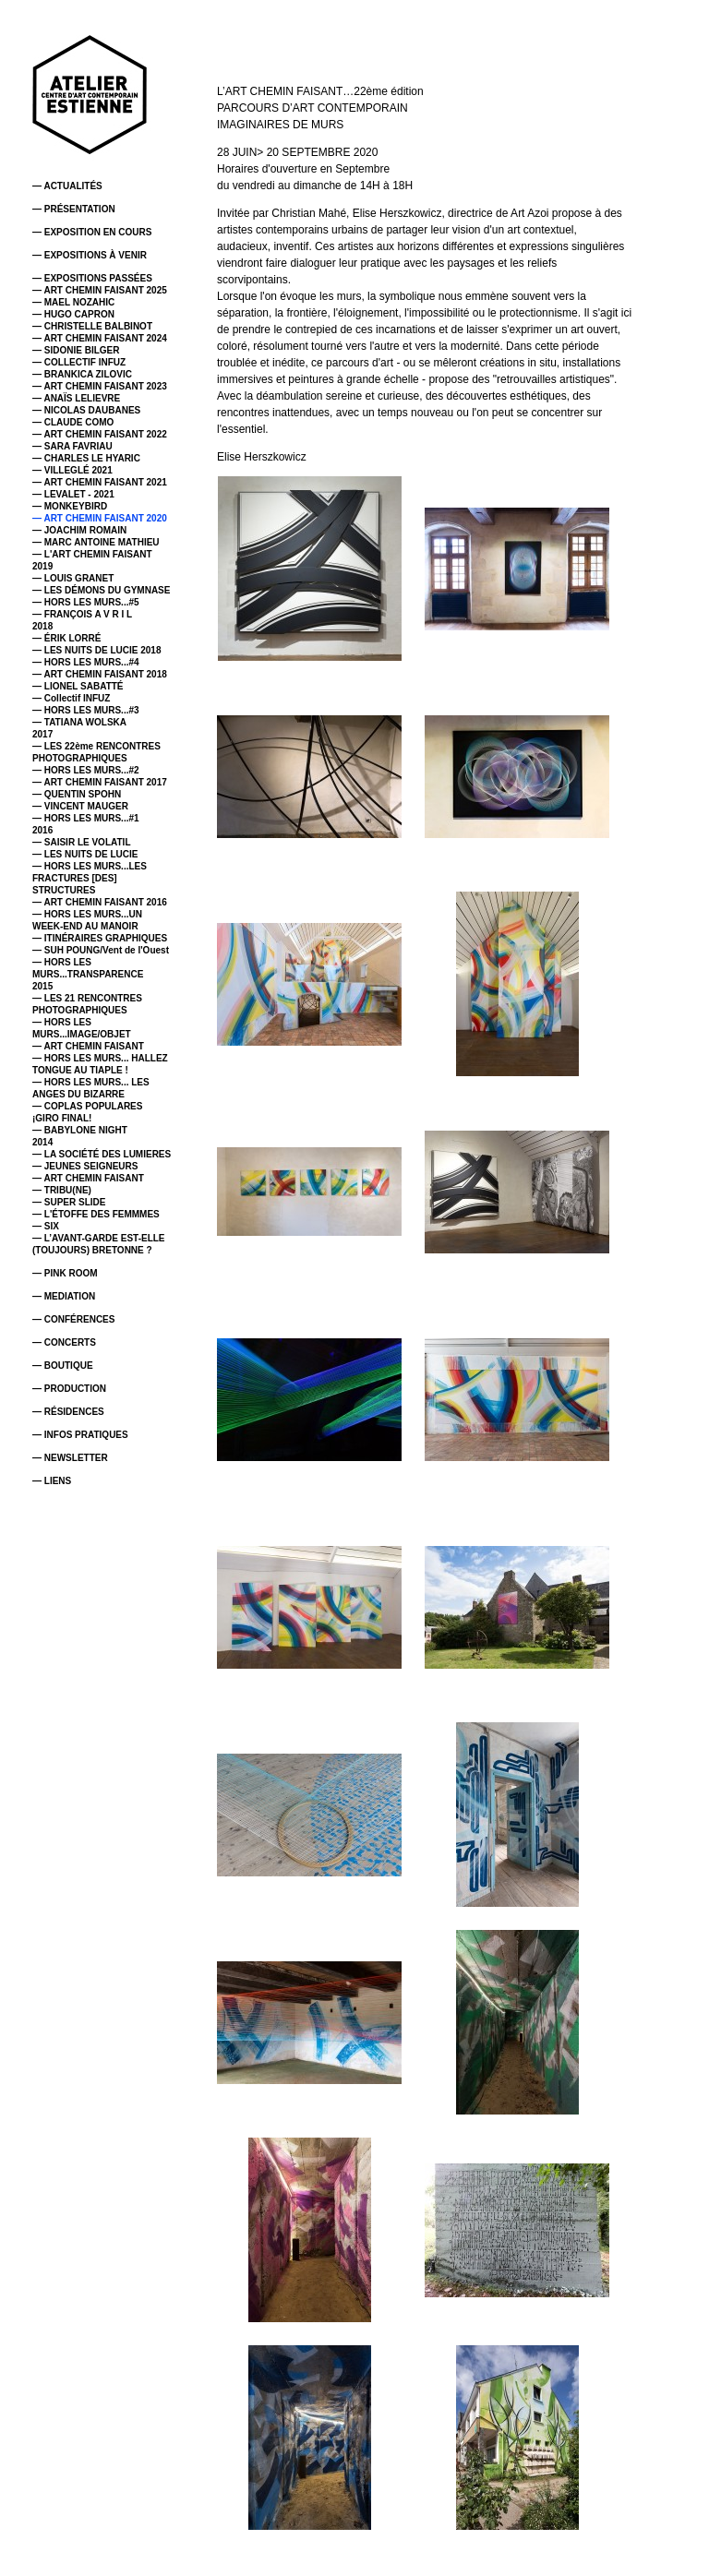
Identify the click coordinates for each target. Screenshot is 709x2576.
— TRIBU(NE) (61, 1190)
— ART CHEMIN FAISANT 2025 (99, 290)
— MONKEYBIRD (69, 506)
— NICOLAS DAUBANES (86, 410)
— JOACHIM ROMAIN (79, 530)
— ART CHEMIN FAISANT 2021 (99, 482)
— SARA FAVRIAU (72, 446)
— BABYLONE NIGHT (79, 1130)
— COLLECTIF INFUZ (79, 362)
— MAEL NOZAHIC (73, 302)
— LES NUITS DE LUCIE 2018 (96, 650)
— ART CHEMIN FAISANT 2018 (99, 674)
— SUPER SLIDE (68, 1202)
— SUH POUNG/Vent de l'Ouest (100, 950)
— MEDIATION (63, 1296)
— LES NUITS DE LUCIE (85, 854)
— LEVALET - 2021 (73, 494)
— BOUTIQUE (62, 1365)
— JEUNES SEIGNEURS (85, 1166)
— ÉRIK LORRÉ (66, 638)
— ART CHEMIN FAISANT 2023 (99, 386)
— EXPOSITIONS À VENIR (89, 255)
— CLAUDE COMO (73, 422)
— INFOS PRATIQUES (80, 1435)
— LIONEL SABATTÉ (78, 686)
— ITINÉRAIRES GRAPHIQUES (99, 938)
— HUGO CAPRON (73, 314)
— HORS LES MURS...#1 (85, 818)
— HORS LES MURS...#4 (85, 662)
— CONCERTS (64, 1342)
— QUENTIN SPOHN (76, 794)
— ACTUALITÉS (67, 186)
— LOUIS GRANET (73, 578)
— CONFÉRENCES (73, 1319)
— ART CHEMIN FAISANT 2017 (99, 782)
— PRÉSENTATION (73, 209)
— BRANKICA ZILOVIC (82, 374)
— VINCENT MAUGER (80, 806)
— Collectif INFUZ (71, 698)
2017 (42, 734)
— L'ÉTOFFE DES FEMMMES (96, 1214)
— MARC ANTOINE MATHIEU (96, 542)
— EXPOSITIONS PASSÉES (92, 278)
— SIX (45, 1226)
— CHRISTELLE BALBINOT (92, 326)
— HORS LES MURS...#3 (85, 710)
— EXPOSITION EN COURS (91, 232)
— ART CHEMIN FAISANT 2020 (99, 518)
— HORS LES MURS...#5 (85, 602)
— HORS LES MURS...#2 (85, 770)
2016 (42, 830)
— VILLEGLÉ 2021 (72, 470)
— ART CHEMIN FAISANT (88, 1046)
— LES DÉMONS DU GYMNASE (101, 590)
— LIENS (51, 1481)
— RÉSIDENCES (68, 1412)
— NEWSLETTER (70, 1458)
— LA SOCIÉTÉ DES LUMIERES (101, 1154)
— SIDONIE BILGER (75, 350)
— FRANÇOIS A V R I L (82, 614)
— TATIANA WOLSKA (79, 722)
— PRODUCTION (69, 1389)
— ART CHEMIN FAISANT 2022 (99, 434)
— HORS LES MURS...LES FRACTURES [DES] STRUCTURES (89, 878)
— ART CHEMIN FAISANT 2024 (99, 338)
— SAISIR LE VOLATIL (81, 842)
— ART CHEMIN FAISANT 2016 (99, 902)
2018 (42, 626)
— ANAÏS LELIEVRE (76, 398)
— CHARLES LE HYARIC (86, 458)
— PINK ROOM (65, 1273)
